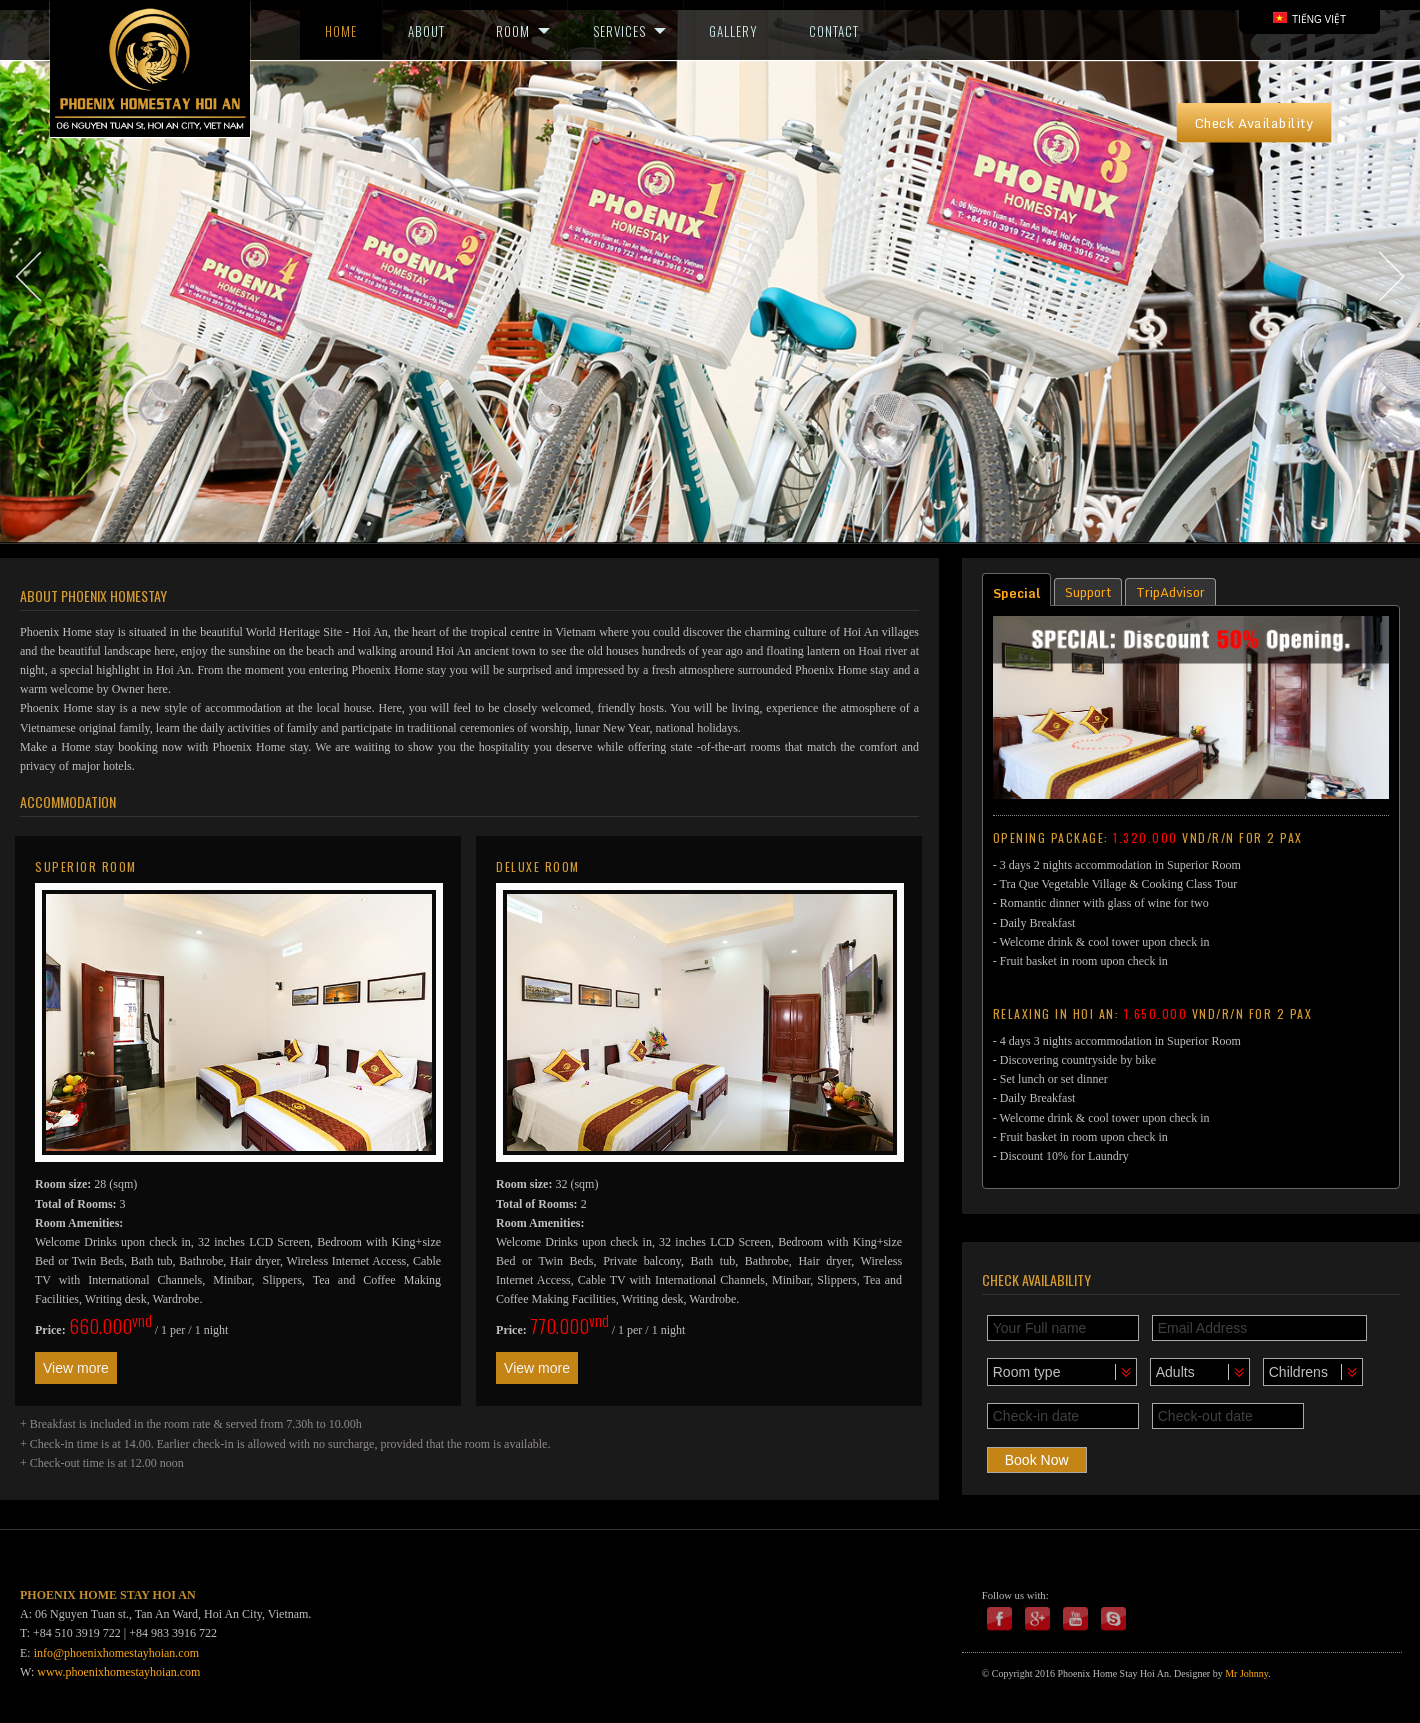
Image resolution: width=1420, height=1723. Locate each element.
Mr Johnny (1246, 1673)
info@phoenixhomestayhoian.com (116, 1653)
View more (76, 1368)
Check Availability (1254, 122)
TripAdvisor (1170, 592)
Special (1016, 593)
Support (1088, 592)
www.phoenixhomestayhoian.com (118, 1672)
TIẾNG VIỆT (1309, 18)
